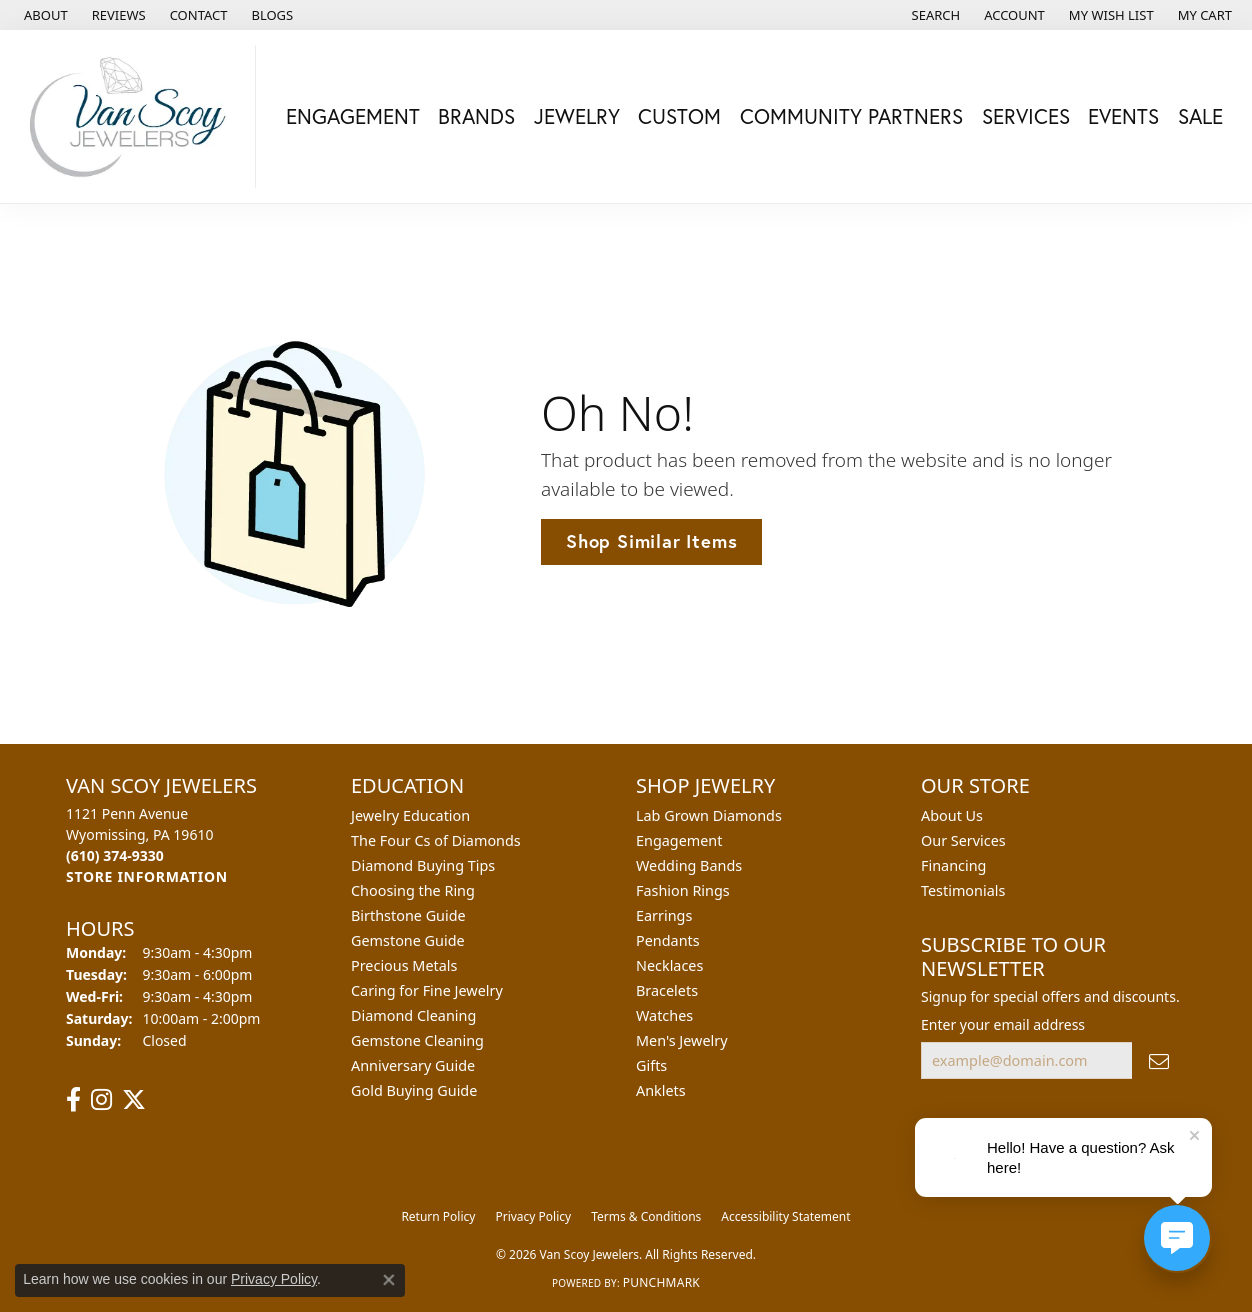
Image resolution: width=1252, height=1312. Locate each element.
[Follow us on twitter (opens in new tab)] (134, 1100)
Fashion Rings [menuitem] (683, 890)
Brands (476, 116)
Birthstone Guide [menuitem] (408, 915)
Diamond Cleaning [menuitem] (413, 1015)
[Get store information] (147, 876)
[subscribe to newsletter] (1159, 1060)
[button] (934, 15)
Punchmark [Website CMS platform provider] (661, 1282)
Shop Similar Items (651, 541)
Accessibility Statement (785, 1216)
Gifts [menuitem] (651, 1065)
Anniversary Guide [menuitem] (413, 1065)
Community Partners (851, 116)
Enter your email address (1003, 1024)
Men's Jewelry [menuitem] (682, 1040)
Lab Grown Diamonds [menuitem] (709, 815)
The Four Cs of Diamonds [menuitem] (436, 840)
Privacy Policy (533, 1216)
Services (1026, 116)
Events (1123, 116)
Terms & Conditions (646, 1216)
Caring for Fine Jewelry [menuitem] (427, 990)
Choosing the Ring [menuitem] (413, 890)
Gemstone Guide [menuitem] (408, 940)
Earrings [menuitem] (664, 915)
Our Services (963, 840)
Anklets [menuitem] (661, 1090)
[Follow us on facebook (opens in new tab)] (73, 1100)
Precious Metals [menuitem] (404, 965)
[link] (44, 15)
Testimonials (963, 890)
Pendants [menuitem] (668, 940)
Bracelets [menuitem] (667, 990)
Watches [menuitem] (664, 1015)
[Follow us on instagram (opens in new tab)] (101, 1100)
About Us (952, 815)
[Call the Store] (115, 855)
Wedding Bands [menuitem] (689, 865)
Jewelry (577, 116)
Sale (1200, 116)
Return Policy (438, 1216)
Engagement (353, 116)
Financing (953, 865)
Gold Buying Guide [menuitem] (414, 1090)
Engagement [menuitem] (679, 840)
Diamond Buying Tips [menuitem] (423, 865)
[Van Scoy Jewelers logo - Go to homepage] (133, 116)
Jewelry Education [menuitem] (410, 815)
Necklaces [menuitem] (669, 965)
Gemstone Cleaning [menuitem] (417, 1040)
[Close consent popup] (389, 1280)
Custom (679, 116)
